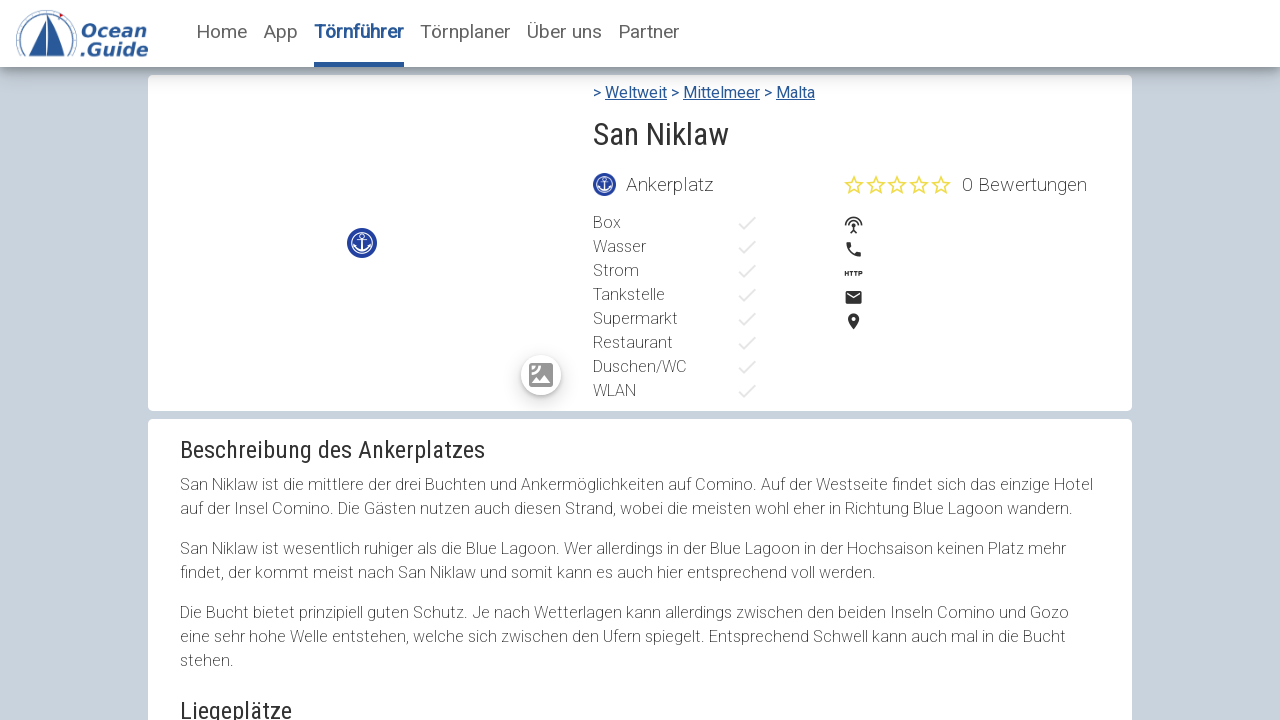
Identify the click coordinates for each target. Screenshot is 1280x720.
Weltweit (636, 92)
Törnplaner (465, 31)
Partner (649, 31)
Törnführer (359, 31)
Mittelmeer (721, 92)
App (280, 31)
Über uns (564, 31)
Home (221, 31)
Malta (795, 92)
